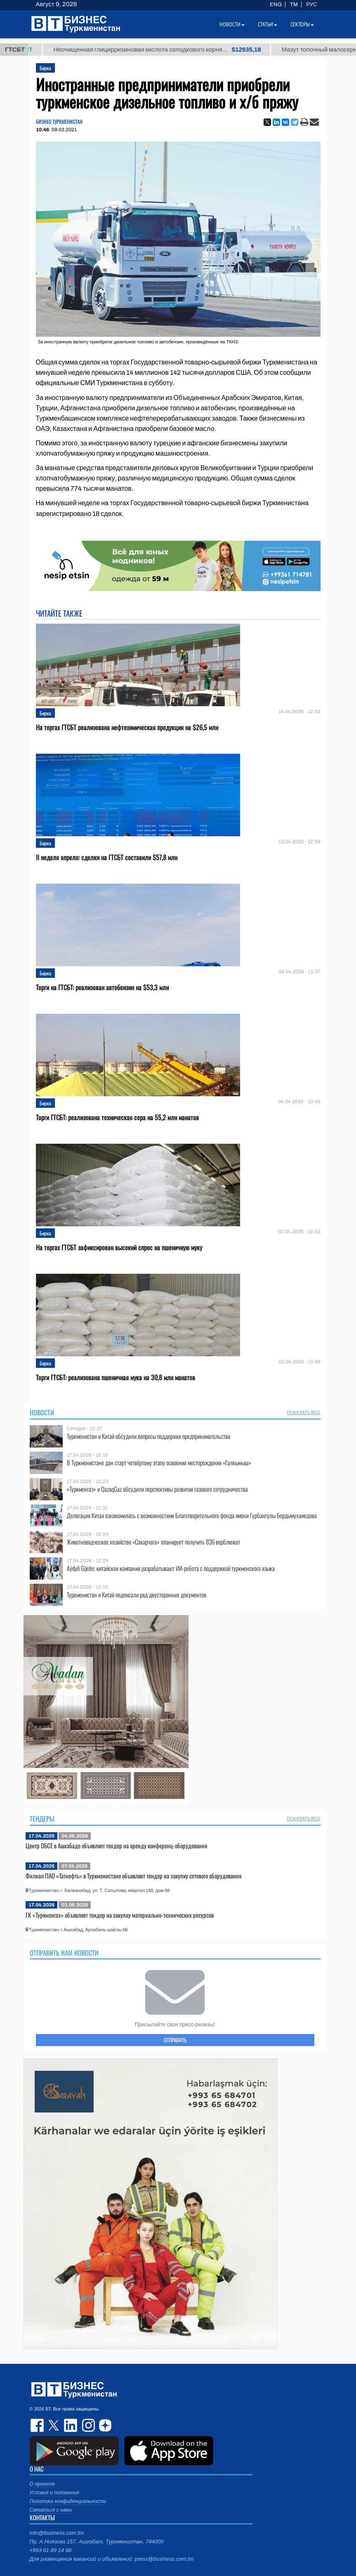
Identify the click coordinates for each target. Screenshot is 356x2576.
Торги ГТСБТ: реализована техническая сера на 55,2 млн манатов (117, 1117)
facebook (38, 2425)
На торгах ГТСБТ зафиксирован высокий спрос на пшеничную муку (119, 1247)
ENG (276, 4)
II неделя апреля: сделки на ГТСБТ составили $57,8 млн (106, 857)
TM (294, 4)
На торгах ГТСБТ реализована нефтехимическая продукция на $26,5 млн (127, 727)
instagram (87, 2425)
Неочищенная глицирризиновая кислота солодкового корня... (177, 49)
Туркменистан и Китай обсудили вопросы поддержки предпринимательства (148, 1436)
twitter (54, 2425)
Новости (42, 1412)
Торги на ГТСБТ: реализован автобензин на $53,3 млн (102, 987)
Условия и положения (54, 2493)
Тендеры (42, 1819)
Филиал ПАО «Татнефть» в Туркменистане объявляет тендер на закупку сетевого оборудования (133, 1875)
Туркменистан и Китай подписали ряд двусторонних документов (136, 1594)
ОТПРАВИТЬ (175, 2040)
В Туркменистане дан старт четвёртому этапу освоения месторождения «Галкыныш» (159, 1462)
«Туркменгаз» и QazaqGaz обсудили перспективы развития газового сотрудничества (157, 1489)
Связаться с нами (51, 2510)
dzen (104, 2425)
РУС (311, 4)
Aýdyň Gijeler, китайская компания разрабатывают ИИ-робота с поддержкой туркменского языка (171, 1568)
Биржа (45, 67)
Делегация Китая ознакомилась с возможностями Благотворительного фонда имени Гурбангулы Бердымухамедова (192, 1515)
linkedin (71, 2425)
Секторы (302, 24)
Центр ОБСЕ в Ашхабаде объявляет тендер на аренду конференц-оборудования (116, 1845)
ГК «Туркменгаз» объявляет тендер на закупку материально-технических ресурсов (120, 1914)
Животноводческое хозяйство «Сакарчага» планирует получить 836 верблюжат (153, 1542)
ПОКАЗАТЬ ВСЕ (303, 1412)
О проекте (42, 2484)
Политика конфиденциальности (68, 2501)
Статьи (267, 24)
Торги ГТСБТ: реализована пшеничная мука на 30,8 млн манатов (115, 1377)
